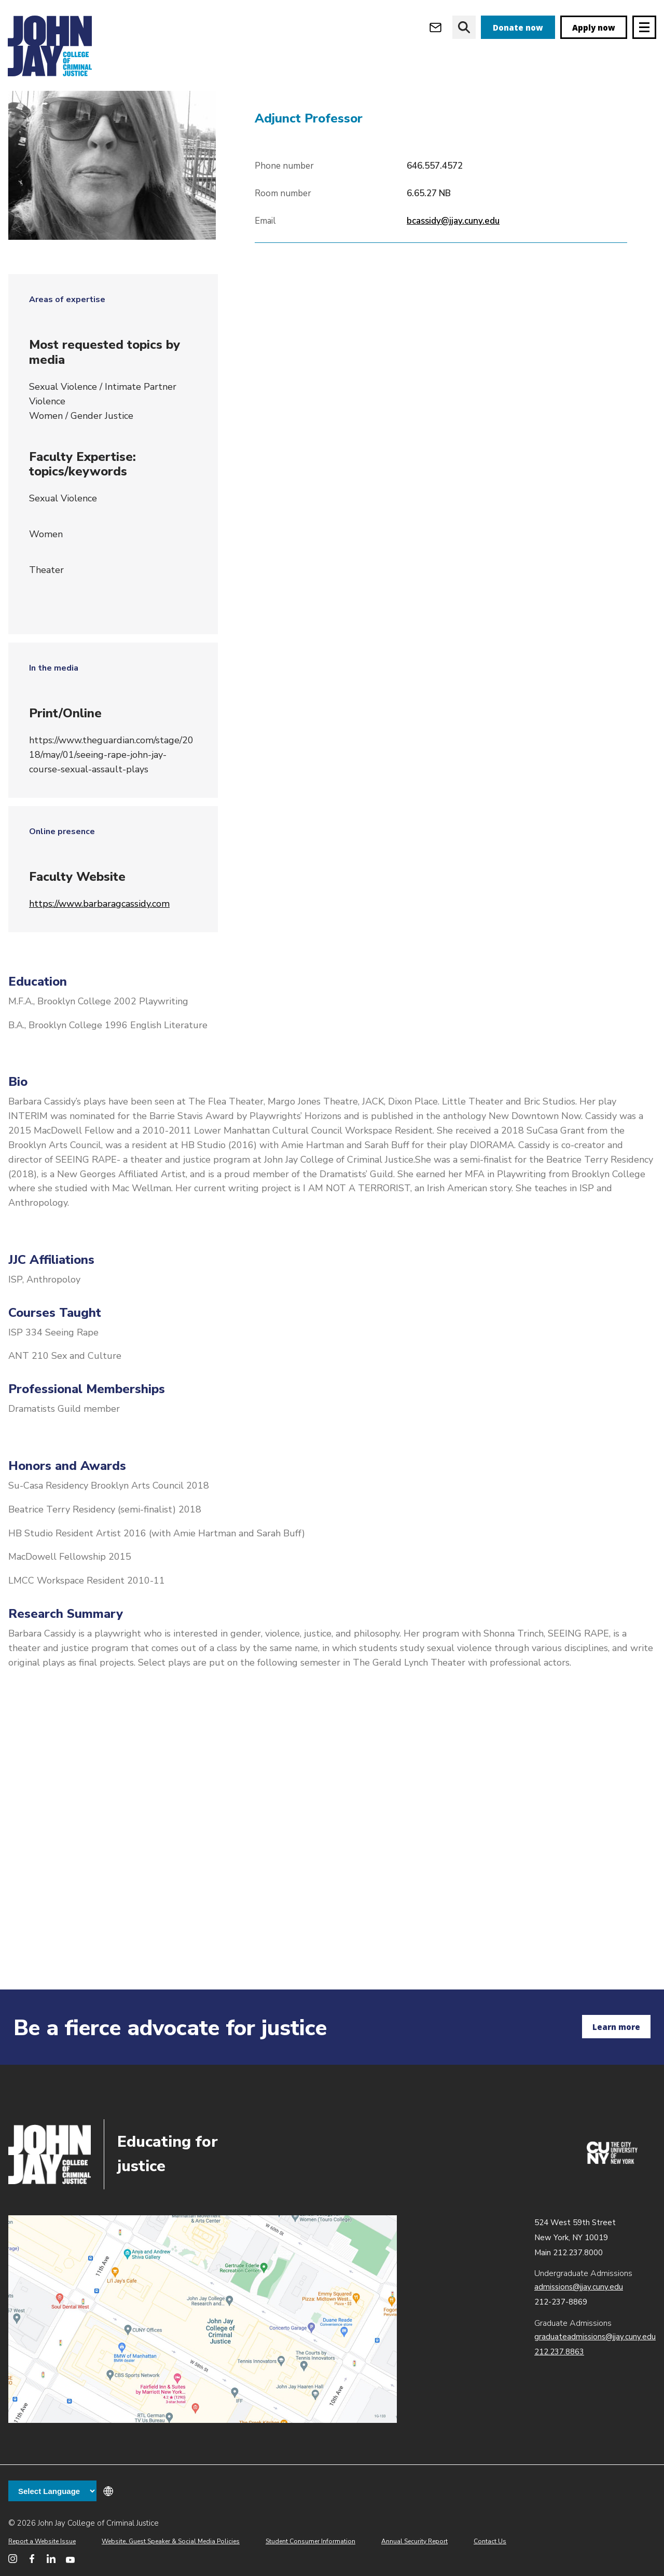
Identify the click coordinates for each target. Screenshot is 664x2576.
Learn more (616, 2027)
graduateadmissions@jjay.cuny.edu (595, 2337)
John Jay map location (202, 2319)
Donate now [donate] (518, 27)
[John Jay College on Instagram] (12, 2558)
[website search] (464, 27)
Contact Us (490, 2541)
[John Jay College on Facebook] (31, 2558)
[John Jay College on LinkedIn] (51, 2558)
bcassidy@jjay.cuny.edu (453, 279)
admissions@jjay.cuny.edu (578, 2287)
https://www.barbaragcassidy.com (99, 962)
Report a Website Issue (42, 2541)
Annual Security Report (414, 2541)
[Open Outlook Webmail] (435, 27)
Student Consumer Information (310, 2541)
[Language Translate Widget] (52, 2490)
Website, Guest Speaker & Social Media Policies (171, 2541)
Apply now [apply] (593, 27)
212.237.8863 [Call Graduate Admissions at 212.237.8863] (559, 2352)
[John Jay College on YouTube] (70, 2558)
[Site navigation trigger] (644, 27)
